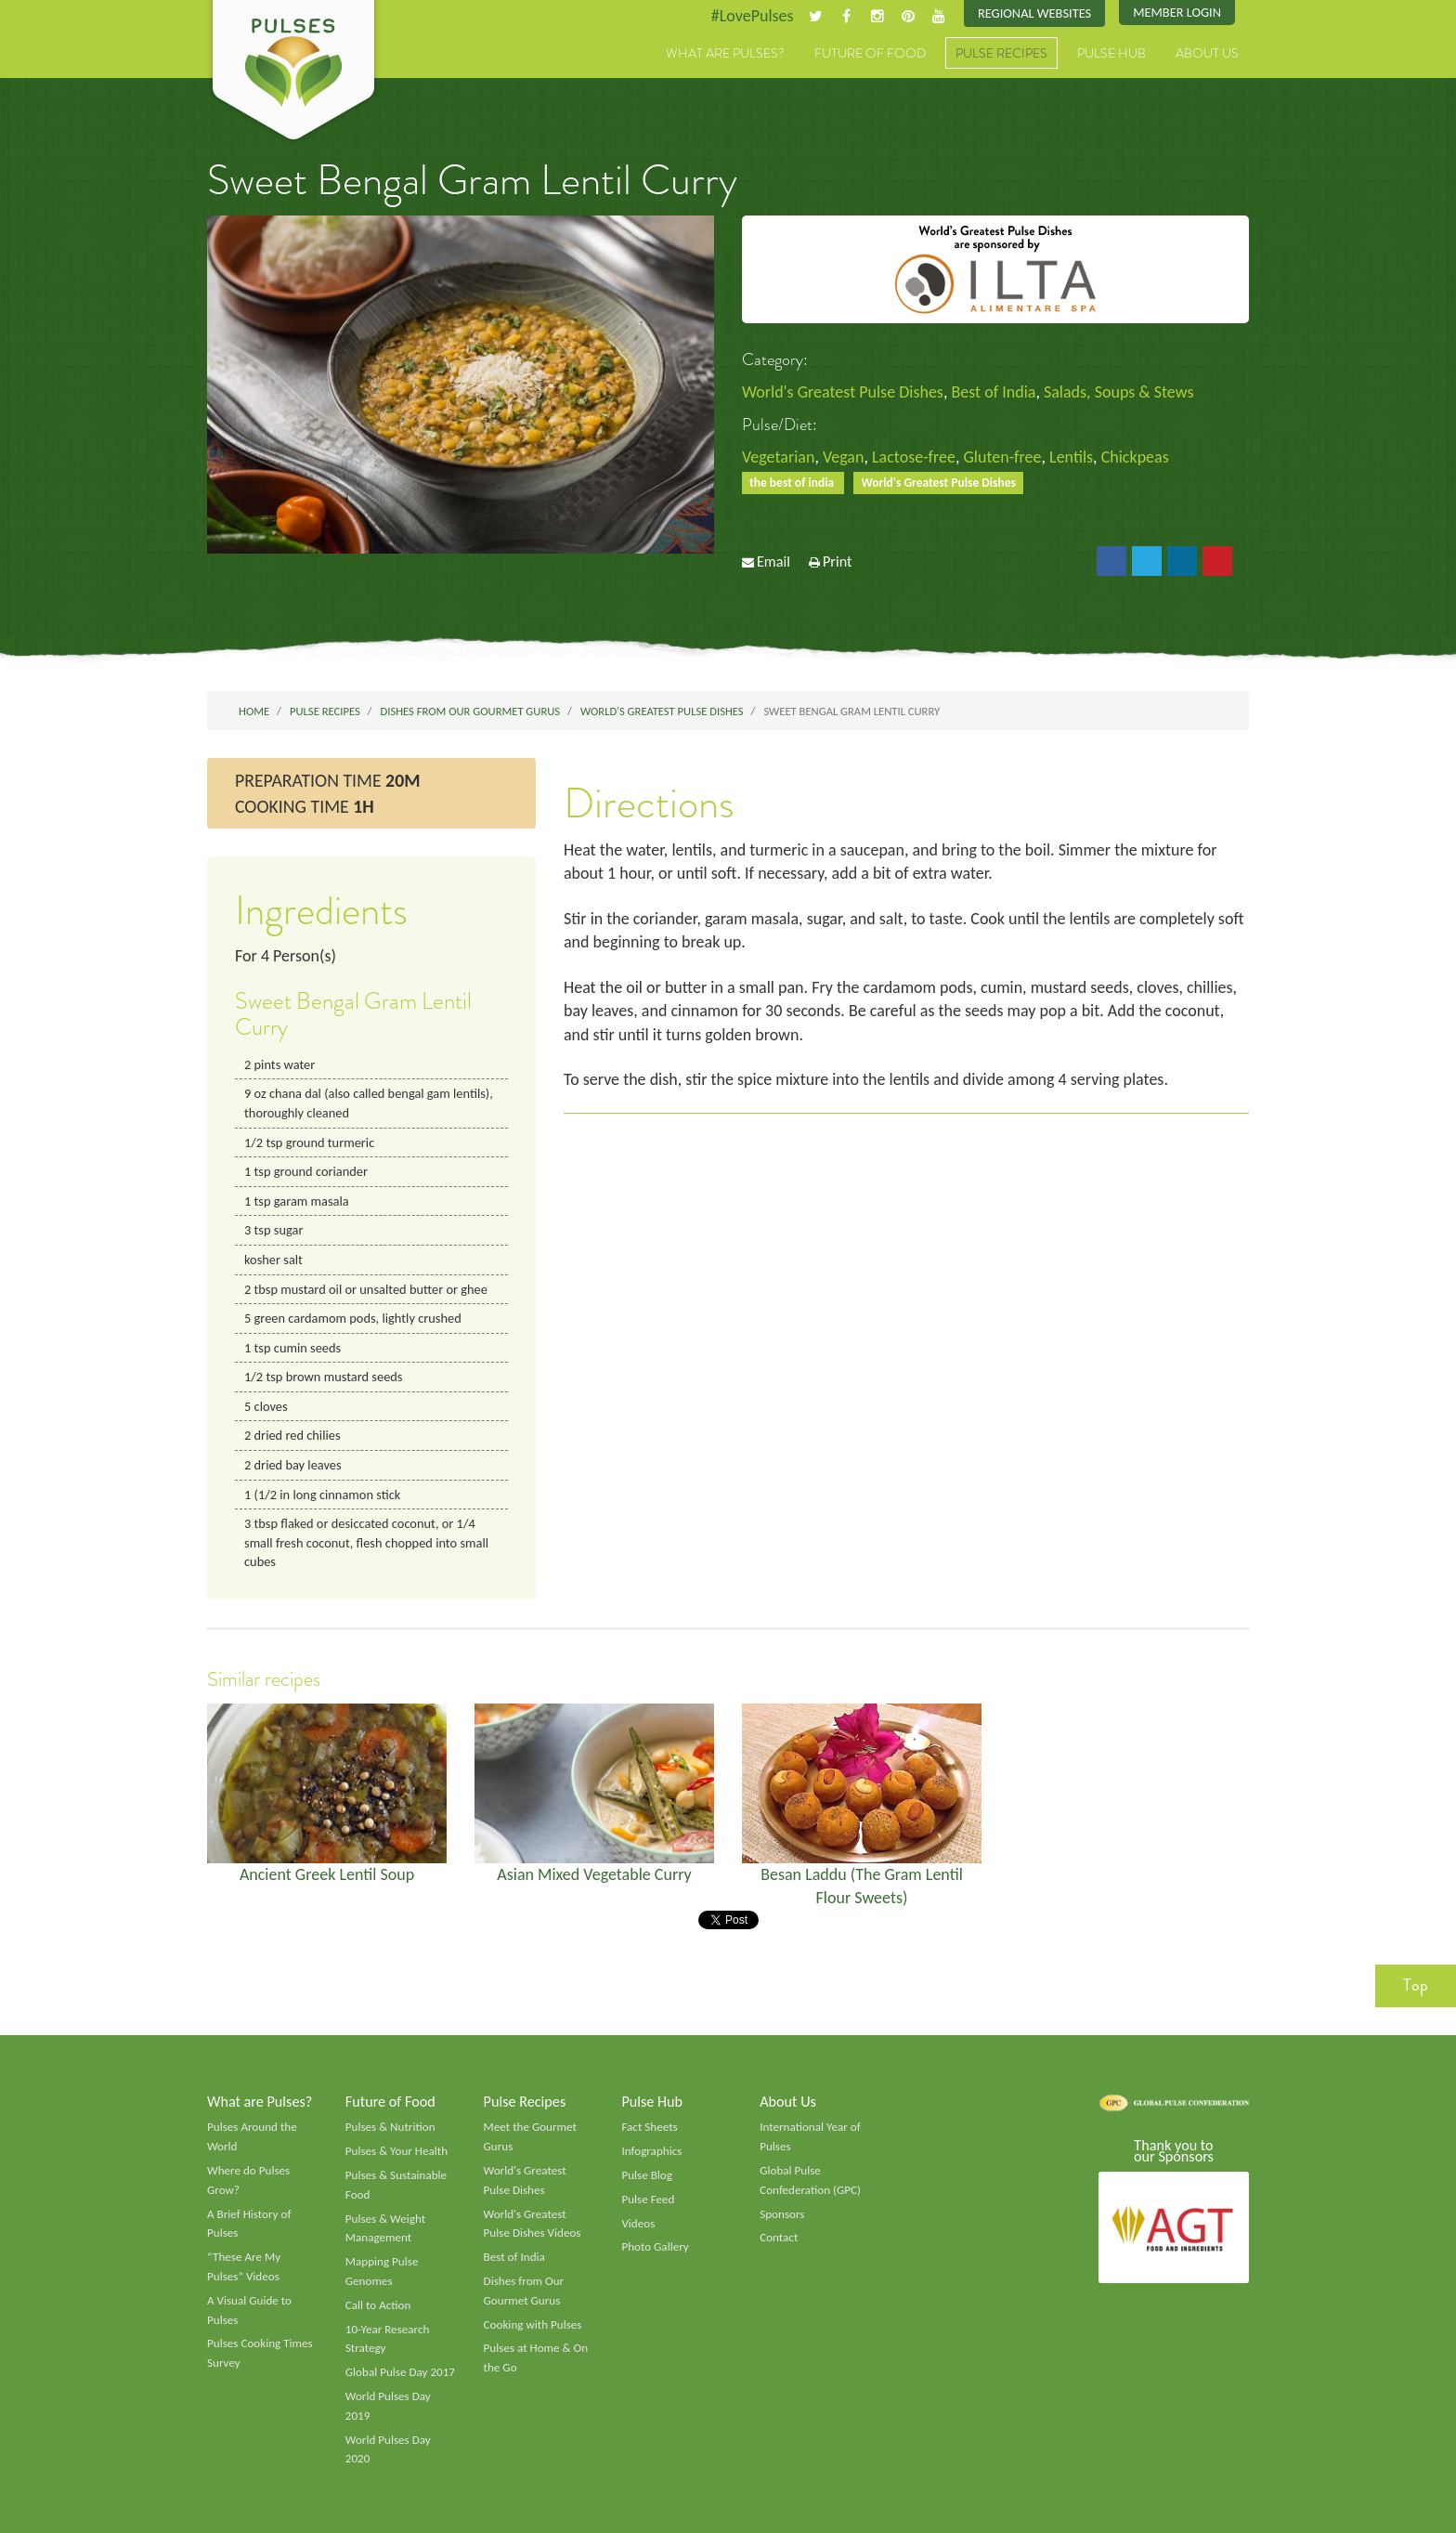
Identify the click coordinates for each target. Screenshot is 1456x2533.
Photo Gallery (654, 2246)
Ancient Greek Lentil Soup (327, 1874)
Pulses (293, 72)
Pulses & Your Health (396, 2151)
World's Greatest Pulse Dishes (842, 392)
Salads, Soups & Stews (1118, 392)
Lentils (1071, 457)
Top (1415, 1985)
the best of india (793, 482)
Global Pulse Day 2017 (400, 2372)
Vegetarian (778, 457)
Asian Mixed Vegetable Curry (594, 1874)
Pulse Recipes (1001, 53)
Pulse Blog (646, 2175)
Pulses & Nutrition (390, 2127)
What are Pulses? (725, 53)
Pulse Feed (647, 2199)
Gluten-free (1003, 457)
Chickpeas (1135, 457)
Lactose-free (914, 457)
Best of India (993, 392)
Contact (779, 2237)
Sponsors (782, 2214)
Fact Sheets (649, 2127)
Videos (638, 2223)
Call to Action (378, 2305)
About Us (1207, 53)
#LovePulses (752, 16)
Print (837, 561)
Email (773, 561)
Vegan (843, 457)
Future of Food (870, 53)
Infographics (651, 2151)
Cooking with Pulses (533, 2325)
